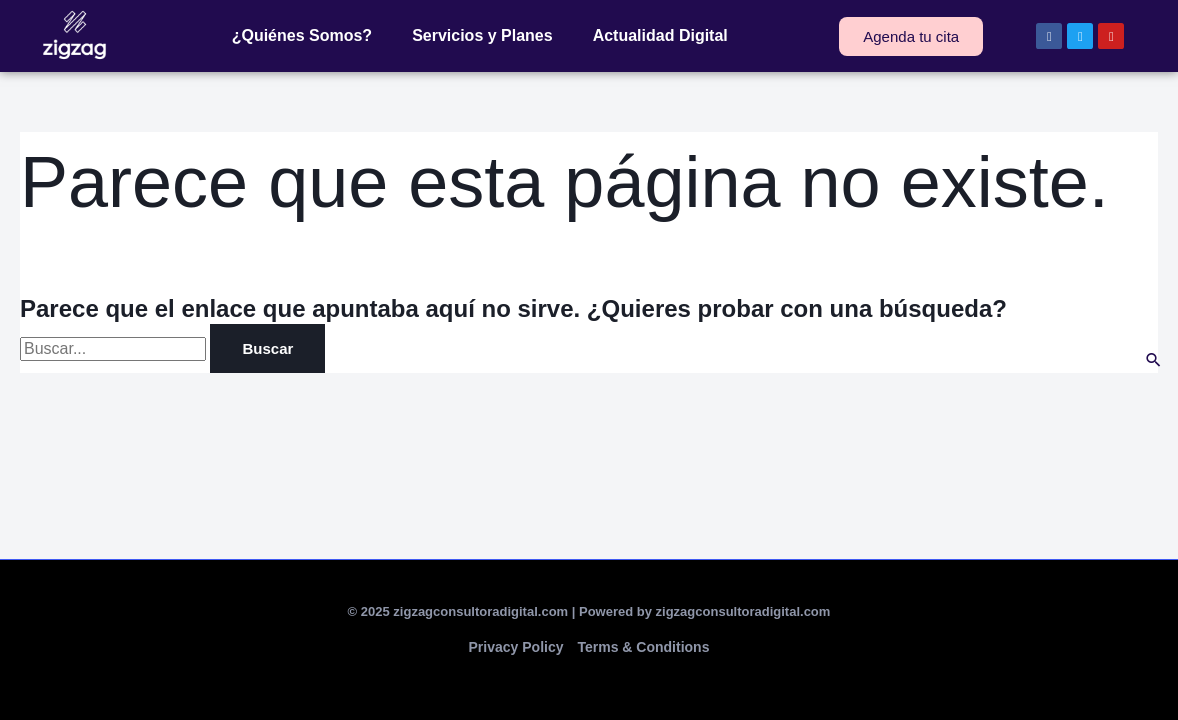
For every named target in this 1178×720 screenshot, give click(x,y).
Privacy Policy (516, 647)
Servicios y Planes (482, 35)
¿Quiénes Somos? (302, 35)
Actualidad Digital (660, 35)
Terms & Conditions (643, 647)
